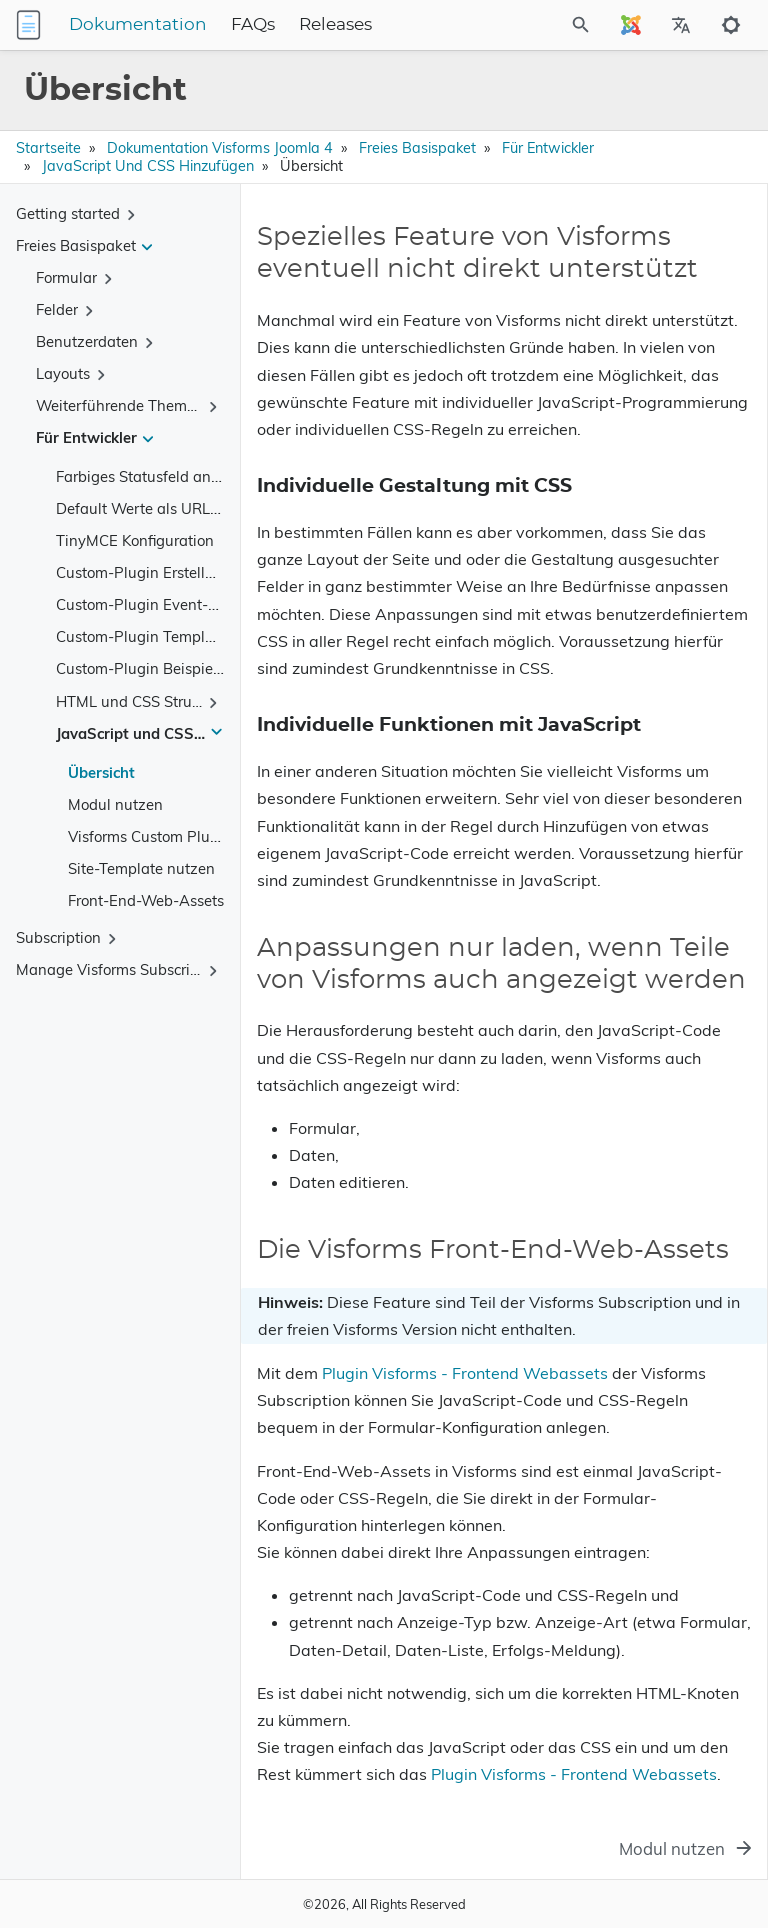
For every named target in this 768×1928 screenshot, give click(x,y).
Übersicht (101, 772)
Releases (335, 25)
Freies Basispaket (417, 148)
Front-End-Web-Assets (146, 900)
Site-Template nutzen (141, 868)
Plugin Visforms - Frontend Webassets (465, 1373)
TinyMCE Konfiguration (135, 540)
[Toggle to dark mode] (731, 25)
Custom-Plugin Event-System (157, 604)
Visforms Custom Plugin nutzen (176, 836)
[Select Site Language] (631, 25)
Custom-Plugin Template (141, 636)
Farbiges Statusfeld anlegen (152, 476)
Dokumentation (138, 25)
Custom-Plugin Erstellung (144, 572)
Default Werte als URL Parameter (171, 508)
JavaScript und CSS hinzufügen (148, 166)
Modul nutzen (115, 804)
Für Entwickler (548, 148)
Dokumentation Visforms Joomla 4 (220, 148)
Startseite (48, 148)
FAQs (253, 25)
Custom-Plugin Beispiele (140, 668)
